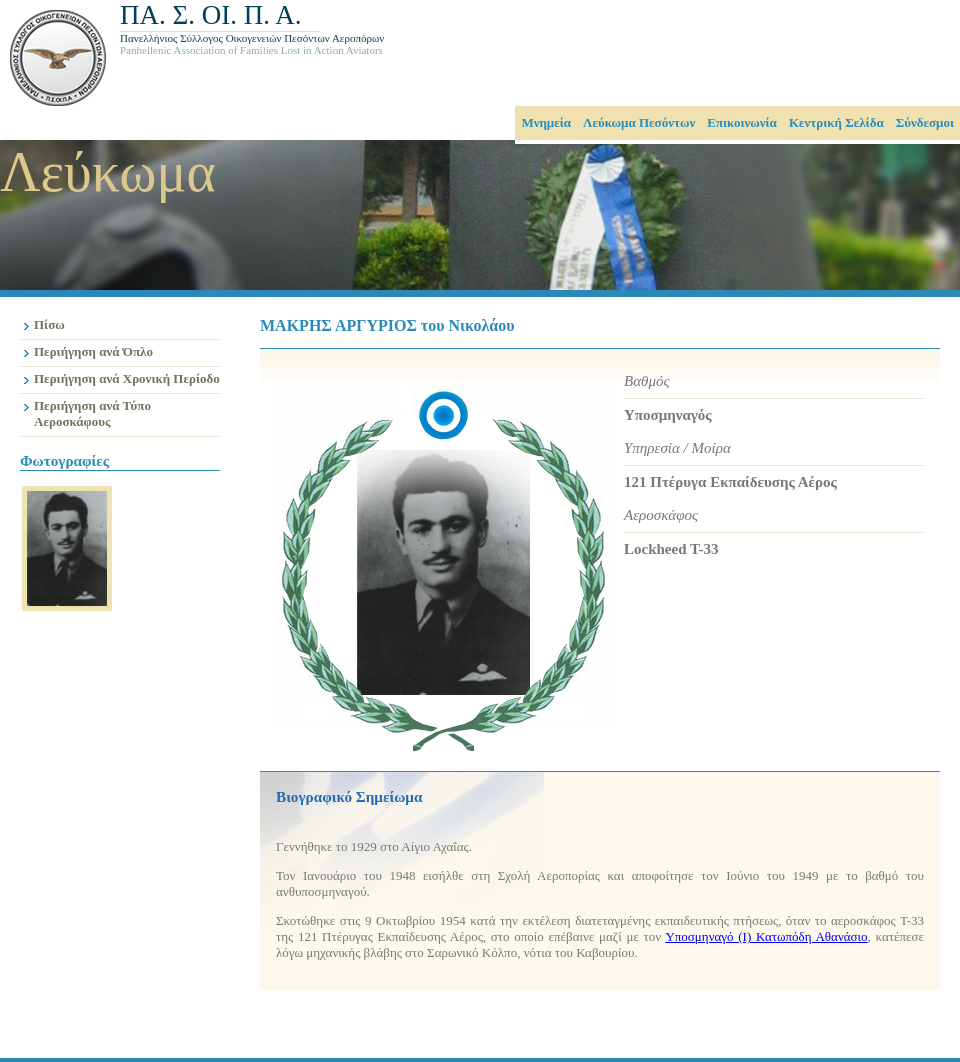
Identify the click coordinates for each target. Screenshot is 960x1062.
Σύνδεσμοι (925, 122)
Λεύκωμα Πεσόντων (639, 122)
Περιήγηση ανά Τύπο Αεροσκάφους (92, 413)
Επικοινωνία (742, 122)
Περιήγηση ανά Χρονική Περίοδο (127, 378)
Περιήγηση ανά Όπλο (93, 351)
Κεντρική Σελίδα (836, 122)
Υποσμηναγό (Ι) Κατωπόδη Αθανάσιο (766, 936)
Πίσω (49, 324)
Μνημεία (546, 122)
